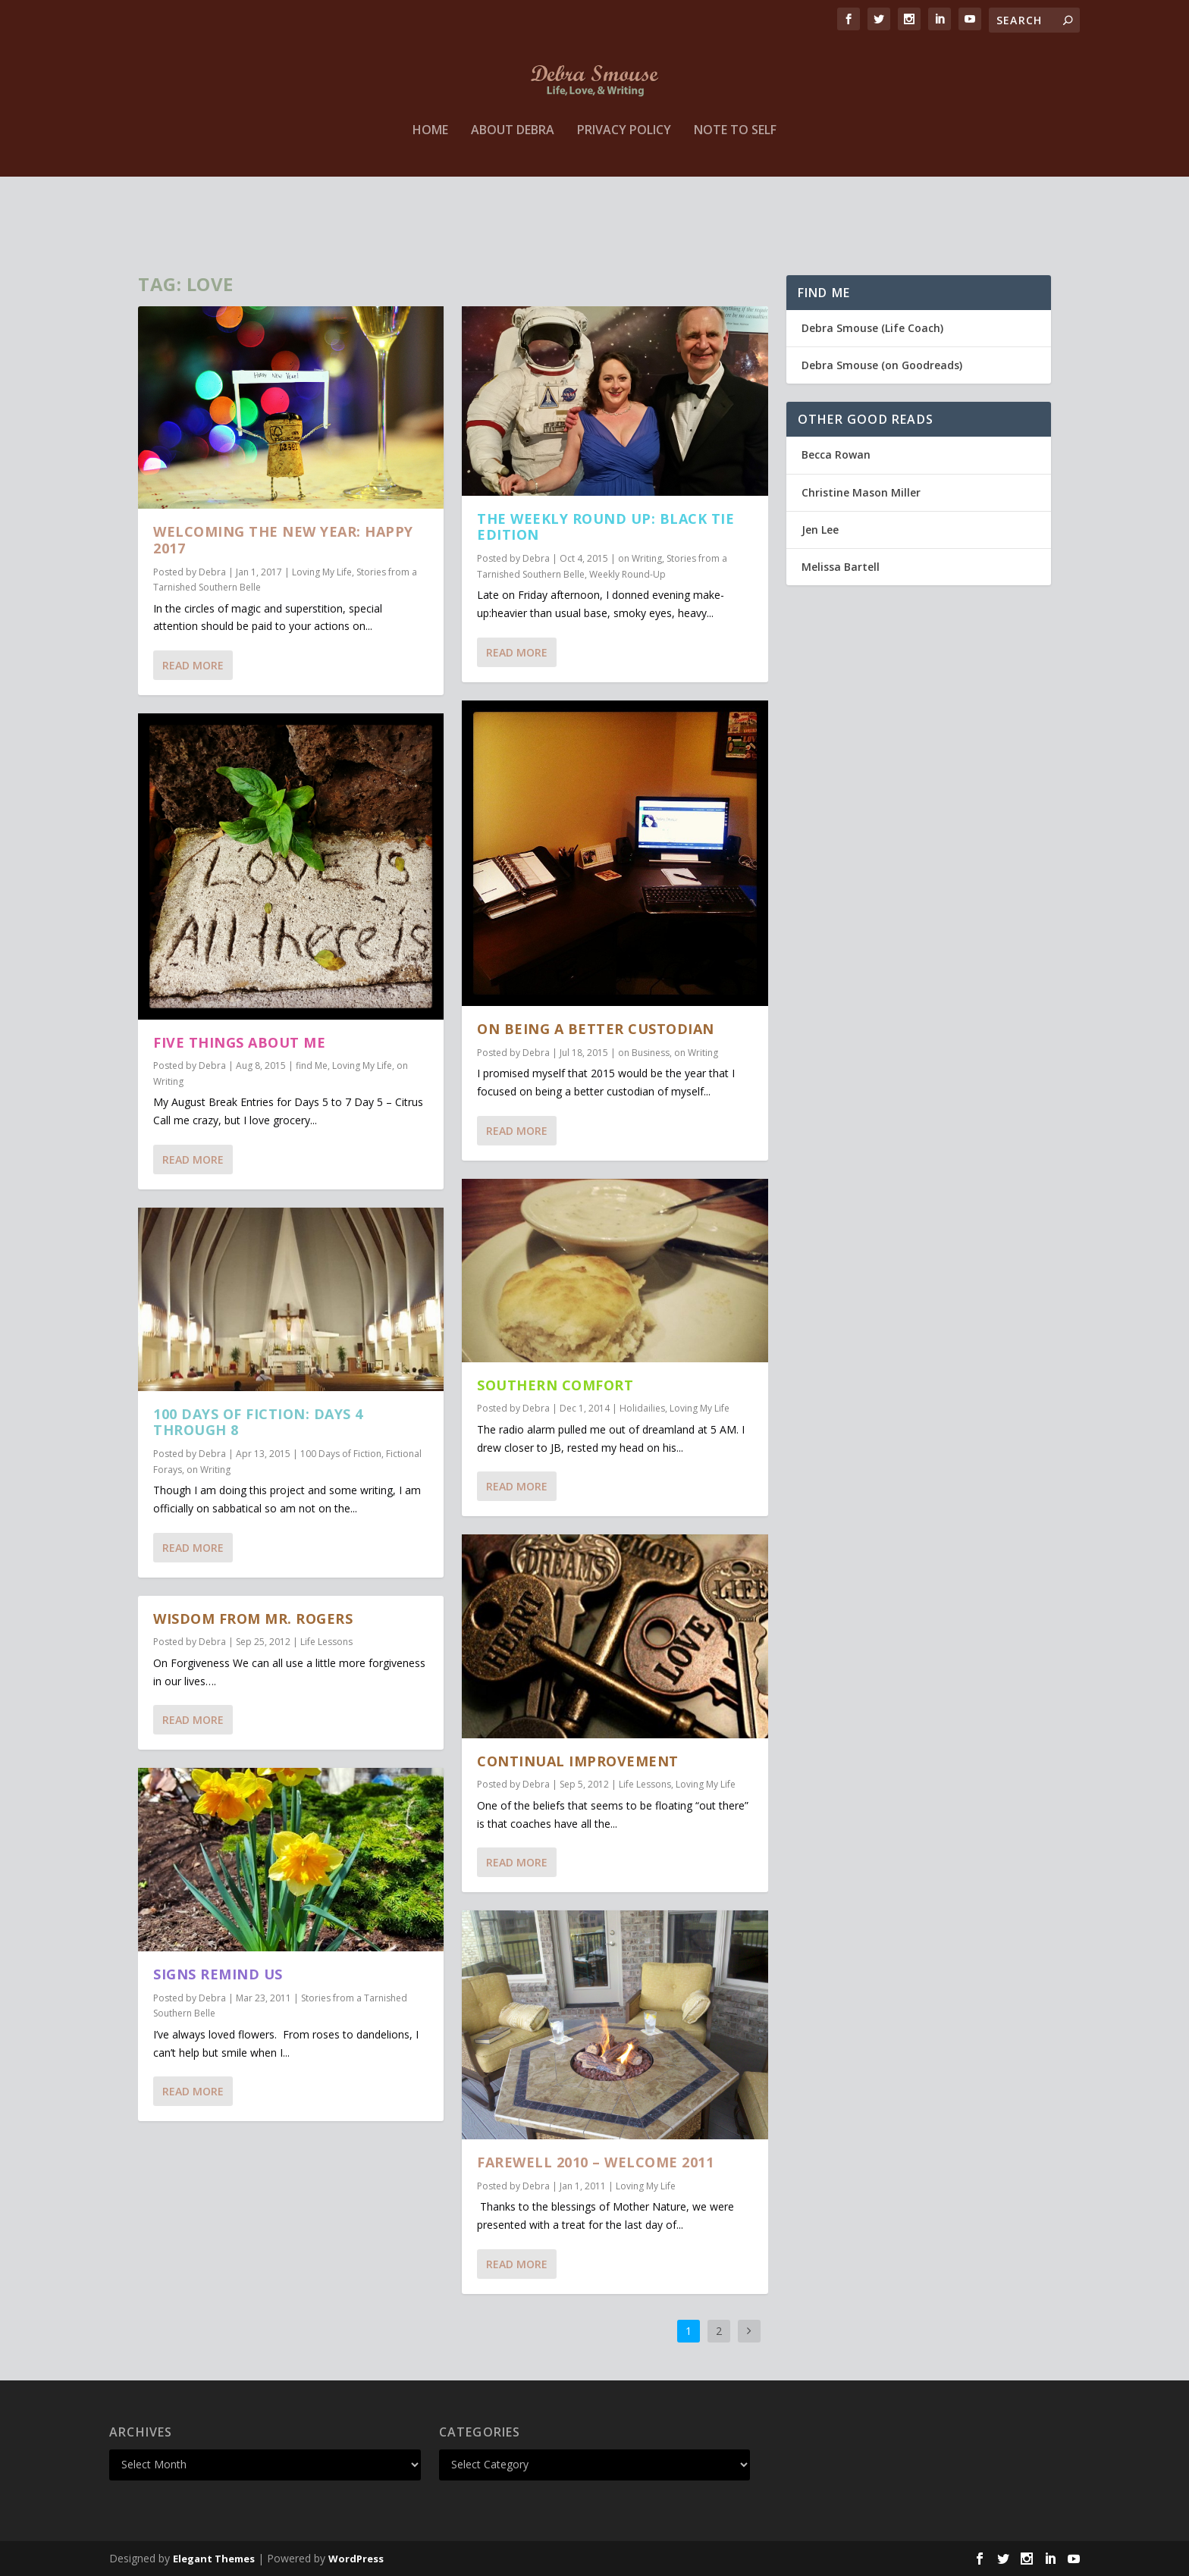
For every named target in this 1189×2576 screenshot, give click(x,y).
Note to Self (735, 199)
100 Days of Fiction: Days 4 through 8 (258, 1422)
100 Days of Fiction (340, 1453)
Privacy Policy (624, 199)
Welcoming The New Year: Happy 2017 (283, 539)
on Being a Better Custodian (595, 1029)
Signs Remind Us (218, 1974)
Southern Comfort (555, 1385)
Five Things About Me (239, 1042)
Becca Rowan (836, 454)
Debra (212, 572)
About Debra (512, 199)
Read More (193, 665)
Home (430, 199)
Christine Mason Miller (861, 492)
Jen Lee (820, 529)
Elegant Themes (214, 2558)
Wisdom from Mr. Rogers (253, 1618)
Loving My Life (322, 572)
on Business (644, 1052)
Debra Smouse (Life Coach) (872, 328)
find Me (312, 1065)
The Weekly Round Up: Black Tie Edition (605, 526)
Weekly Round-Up (627, 573)
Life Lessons (326, 1641)
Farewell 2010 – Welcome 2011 (595, 2162)
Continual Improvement (578, 1761)
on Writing (209, 1469)
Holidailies (642, 1408)
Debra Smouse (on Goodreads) (882, 365)
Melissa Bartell (841, 566)
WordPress (356, 2558)
